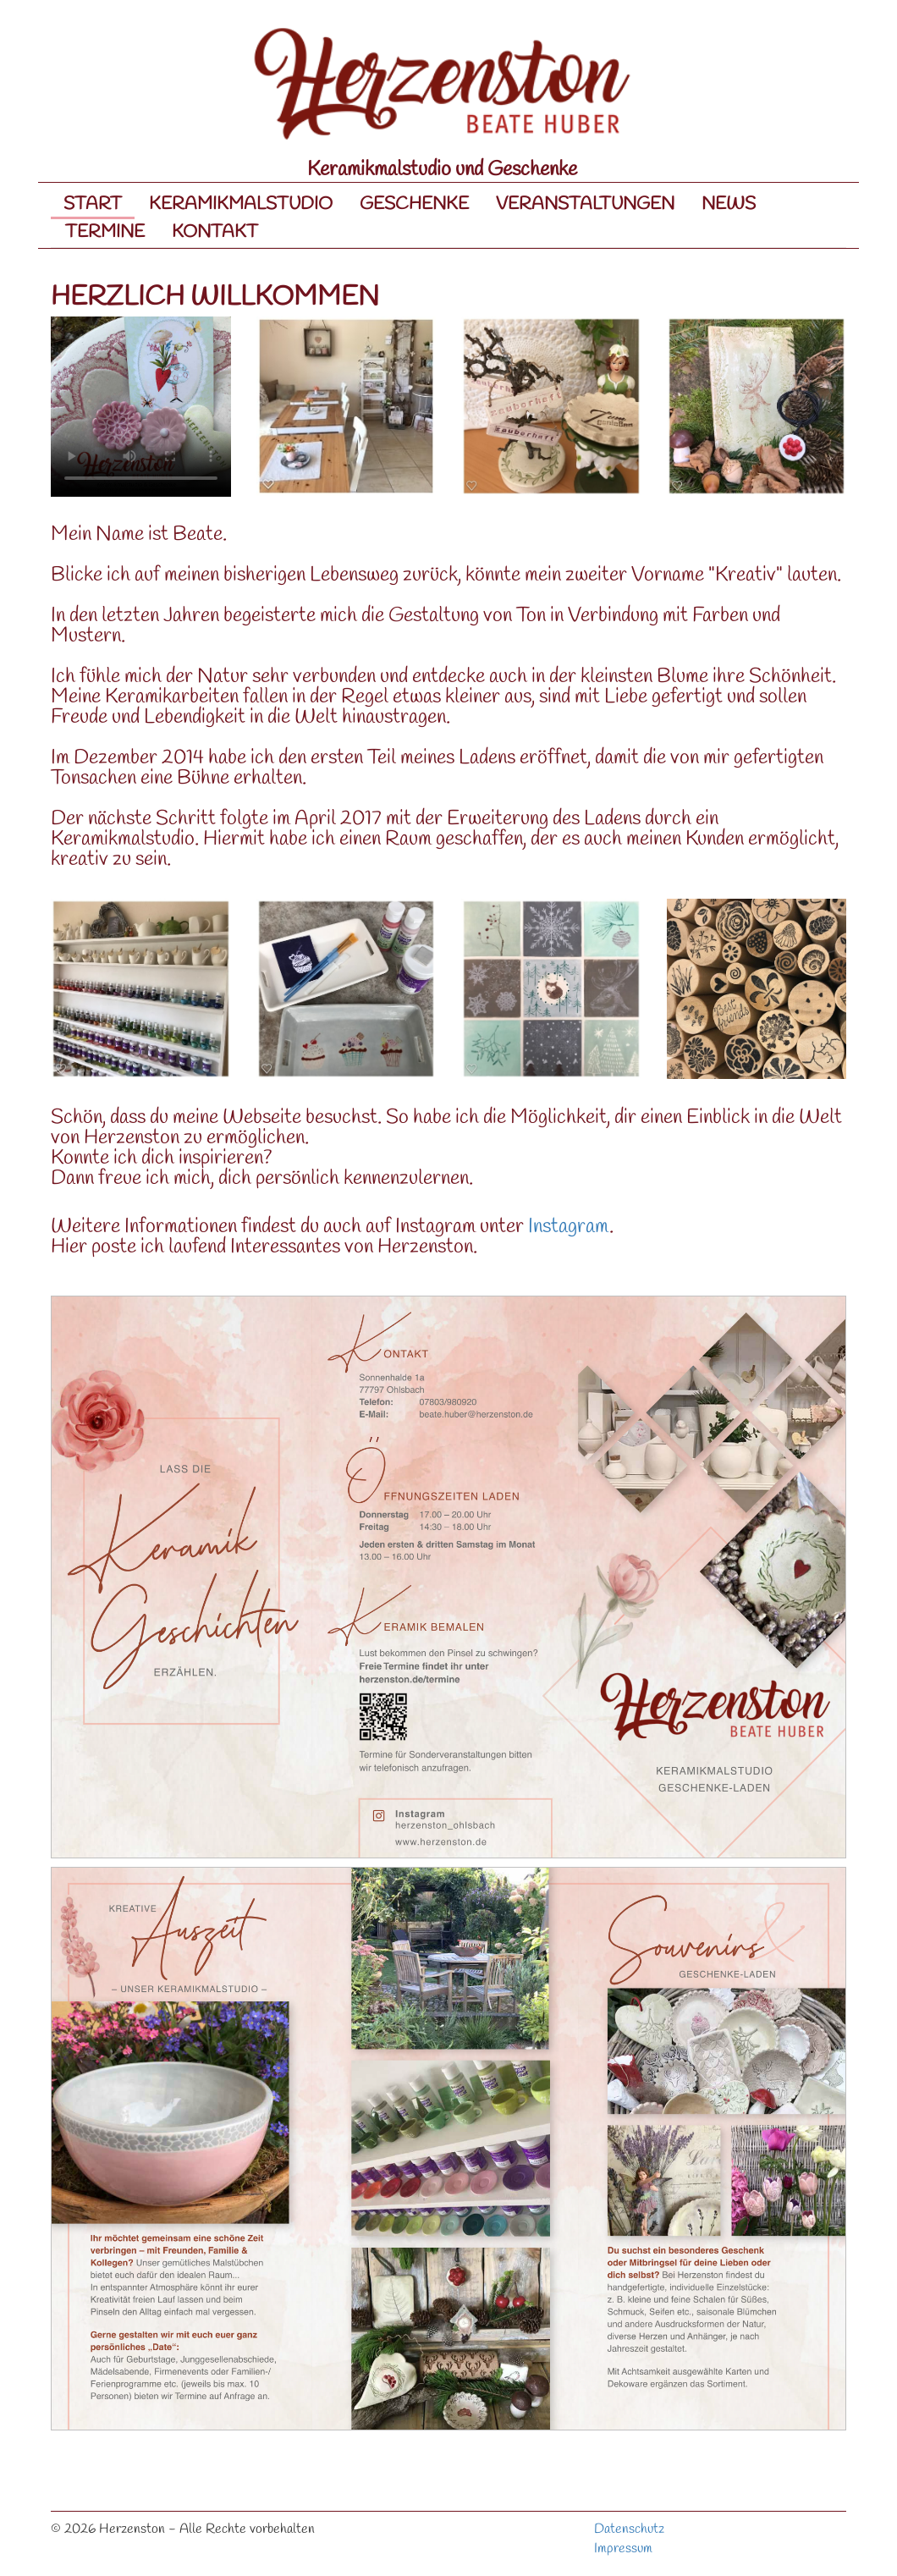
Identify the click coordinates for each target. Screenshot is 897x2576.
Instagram (568, 1227)
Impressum (623, 2548)
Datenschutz (629, 2529)
